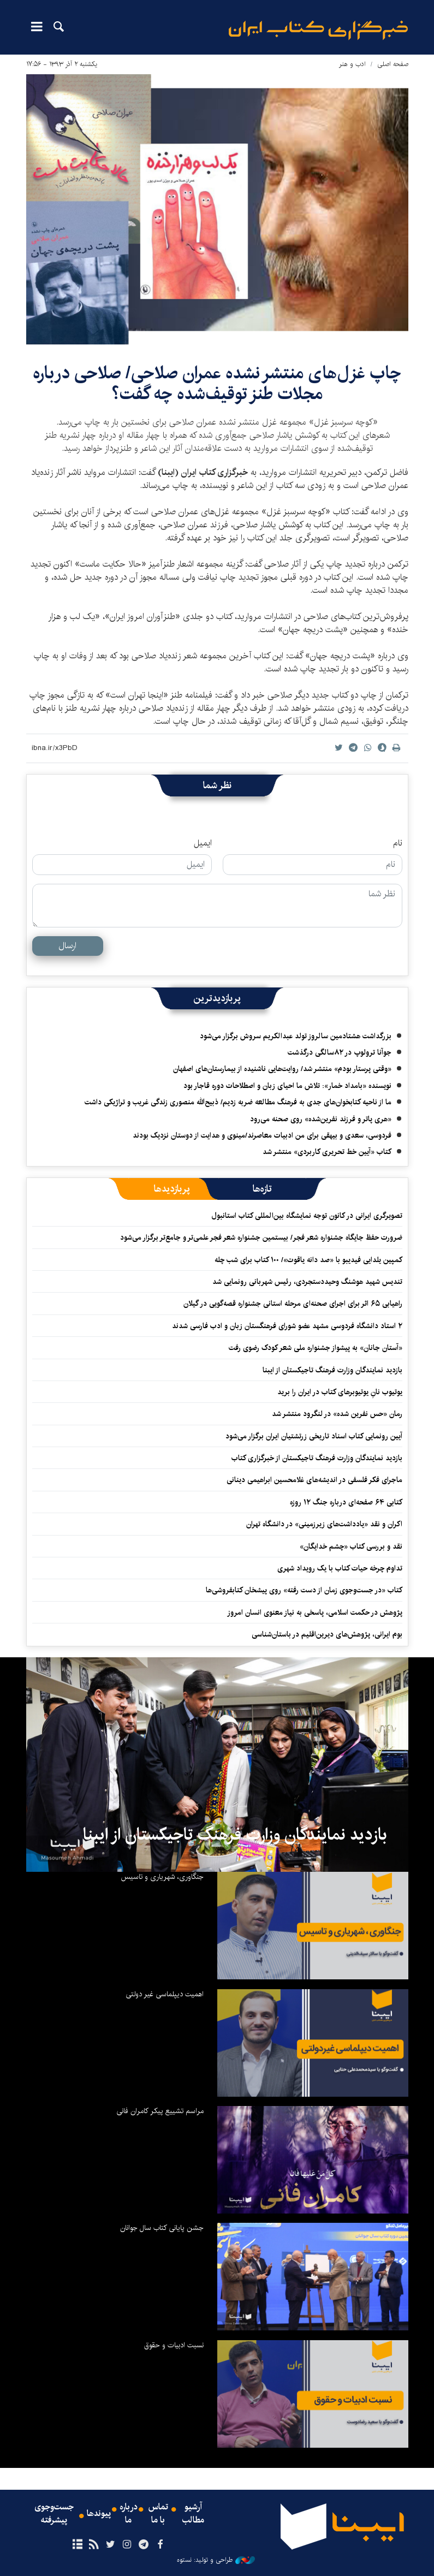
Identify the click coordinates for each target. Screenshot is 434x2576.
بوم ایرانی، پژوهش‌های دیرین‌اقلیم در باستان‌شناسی (327, 1634)
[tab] (262, 1189)
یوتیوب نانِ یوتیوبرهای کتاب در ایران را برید (339, 1392)
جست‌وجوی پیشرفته (54, 2514)
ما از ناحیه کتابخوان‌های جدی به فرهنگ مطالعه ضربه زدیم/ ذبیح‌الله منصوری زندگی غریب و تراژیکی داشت (238, 1102)
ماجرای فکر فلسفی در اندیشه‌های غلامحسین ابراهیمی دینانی (314, 1480)
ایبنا (318, 30)
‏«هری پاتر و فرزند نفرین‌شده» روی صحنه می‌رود (320, 1119)
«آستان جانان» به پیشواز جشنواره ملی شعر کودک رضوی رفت (315, 1348)
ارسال (67, 945)
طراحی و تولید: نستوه (216, 2560)
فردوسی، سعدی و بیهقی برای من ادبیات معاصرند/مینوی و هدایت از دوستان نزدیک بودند (262, 1135)
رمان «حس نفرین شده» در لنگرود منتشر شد (337, 1414)
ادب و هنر (352, 64)
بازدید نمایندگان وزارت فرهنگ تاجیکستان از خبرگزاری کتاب (316, 1458)
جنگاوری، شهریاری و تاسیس (162, 1877)
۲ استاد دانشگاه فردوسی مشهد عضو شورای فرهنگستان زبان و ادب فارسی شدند (287, 1326)
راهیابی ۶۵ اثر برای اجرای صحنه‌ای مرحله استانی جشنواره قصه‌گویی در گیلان (292, 1304)
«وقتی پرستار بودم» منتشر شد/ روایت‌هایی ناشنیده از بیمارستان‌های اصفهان (282, 1069)
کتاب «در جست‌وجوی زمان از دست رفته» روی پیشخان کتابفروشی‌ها (304, 1590)
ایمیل (203, 843)
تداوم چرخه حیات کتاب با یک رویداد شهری (339, 1568)
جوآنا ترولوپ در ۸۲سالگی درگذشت (339, 1052)
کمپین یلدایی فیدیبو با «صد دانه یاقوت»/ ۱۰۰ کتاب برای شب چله (308, 1260)
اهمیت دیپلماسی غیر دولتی (165, 1994)
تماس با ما (158, 2514)
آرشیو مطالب (193, 2514)
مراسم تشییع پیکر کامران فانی (160, 2111)
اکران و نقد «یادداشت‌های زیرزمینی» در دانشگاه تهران (324, 1524)
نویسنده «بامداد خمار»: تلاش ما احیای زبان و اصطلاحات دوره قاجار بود (287, 1086)
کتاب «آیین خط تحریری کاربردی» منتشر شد (327, 1152)
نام (397, 843)
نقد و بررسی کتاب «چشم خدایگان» (351, 1546)
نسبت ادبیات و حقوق (174, 2345)
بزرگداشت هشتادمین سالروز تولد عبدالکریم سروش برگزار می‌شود (295, 1036)
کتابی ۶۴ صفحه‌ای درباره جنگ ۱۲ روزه (346, 1502)
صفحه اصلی (392, 64)
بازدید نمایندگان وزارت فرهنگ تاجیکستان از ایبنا (332, 1370)
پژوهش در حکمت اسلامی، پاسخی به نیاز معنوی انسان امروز (314, 1613)
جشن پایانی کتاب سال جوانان (162, 2228)
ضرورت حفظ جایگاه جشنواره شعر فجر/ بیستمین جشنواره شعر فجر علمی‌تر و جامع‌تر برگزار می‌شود (261, 1238)
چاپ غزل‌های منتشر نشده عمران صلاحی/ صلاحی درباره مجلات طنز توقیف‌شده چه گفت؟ (217, 383)
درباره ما (129, 2514)
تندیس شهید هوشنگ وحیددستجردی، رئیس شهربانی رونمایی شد (307, 1282)
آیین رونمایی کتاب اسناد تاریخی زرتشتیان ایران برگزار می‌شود (313, 1436)
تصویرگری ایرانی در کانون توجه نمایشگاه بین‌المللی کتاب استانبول (307, 1216)
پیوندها (99, 2513)
